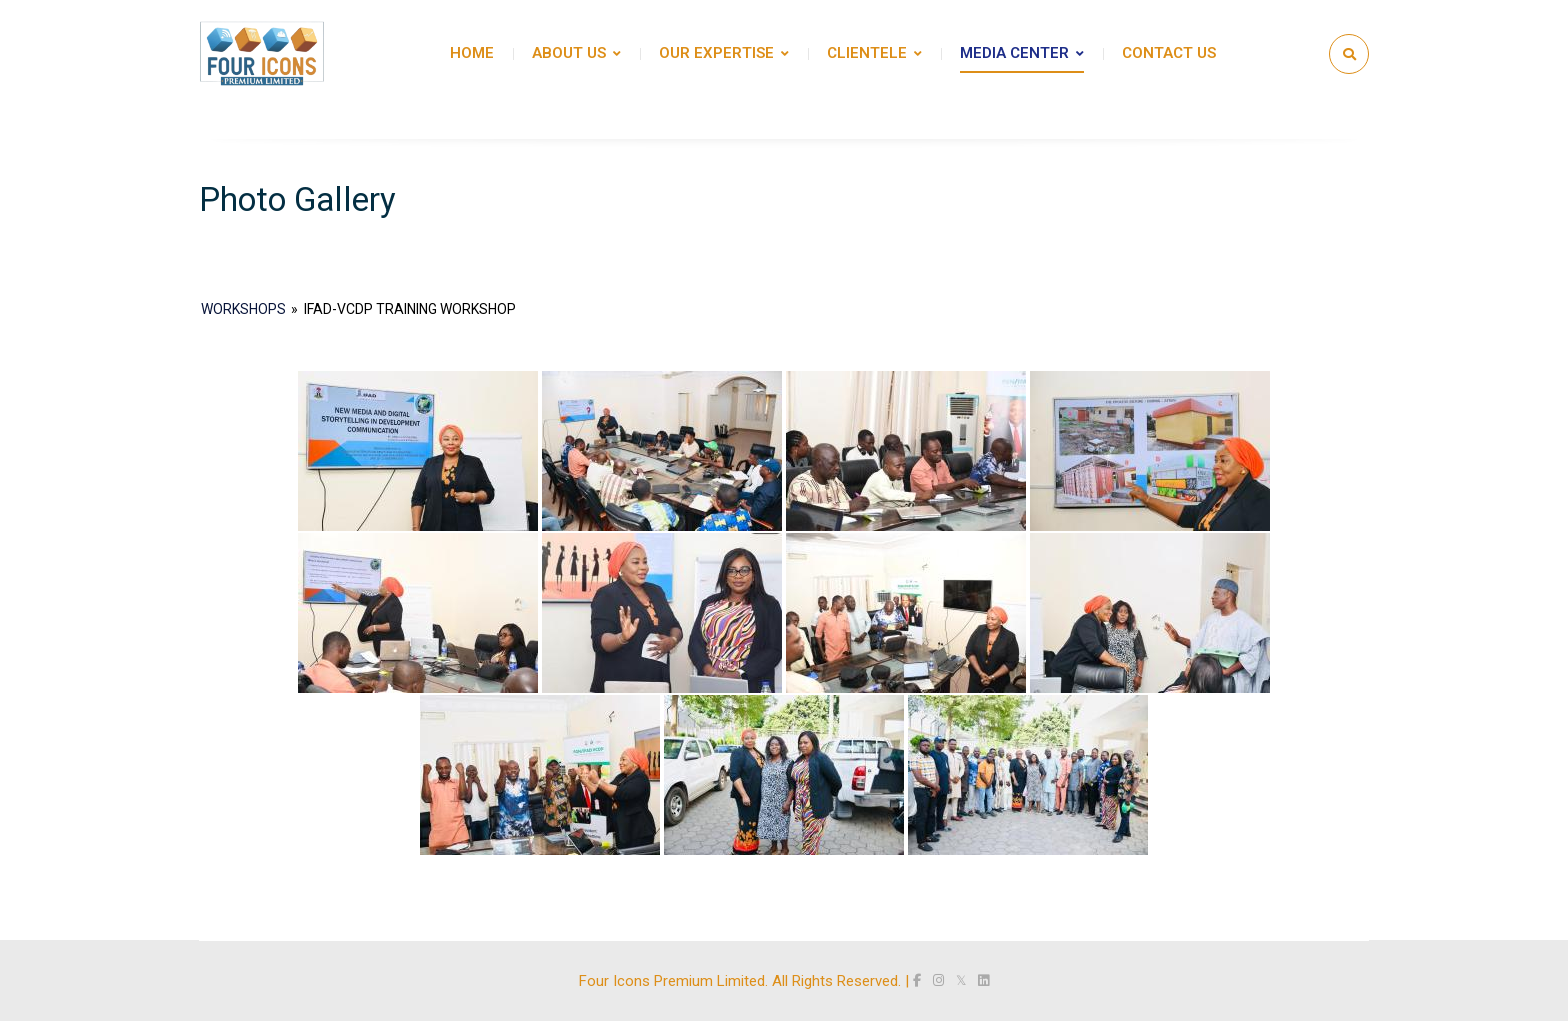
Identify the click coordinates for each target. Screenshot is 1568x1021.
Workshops (243, 309)
